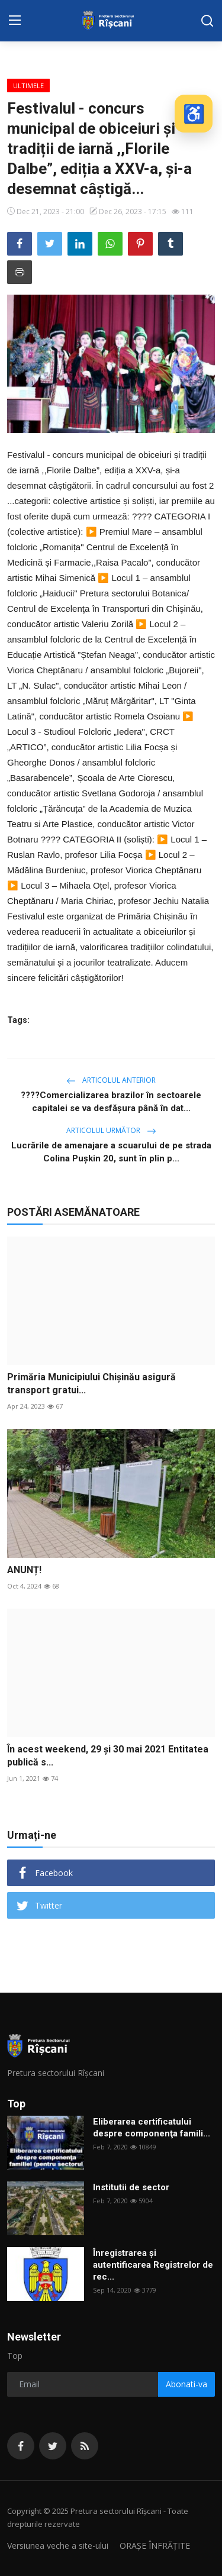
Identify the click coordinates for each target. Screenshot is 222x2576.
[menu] (15, 21)
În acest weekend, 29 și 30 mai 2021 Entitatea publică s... (107, 1756)
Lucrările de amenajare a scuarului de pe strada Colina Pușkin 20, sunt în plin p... (111, 1152)
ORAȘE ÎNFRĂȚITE (155, 2545)
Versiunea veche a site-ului (57, 2545)
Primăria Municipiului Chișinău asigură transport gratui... (91, 1383)
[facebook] (20, 2445)
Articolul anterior (111, 1080)
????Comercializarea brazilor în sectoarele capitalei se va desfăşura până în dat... (111, 1101)
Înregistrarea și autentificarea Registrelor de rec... (153, 2265)
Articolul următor (111, 1130)
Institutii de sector (131, 2187)
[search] (207, 21)
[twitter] (52, 2445)
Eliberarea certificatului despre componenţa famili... (151, 2127)
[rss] (84, 2445)
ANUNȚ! (24, 1570)
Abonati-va (186, 2384)
